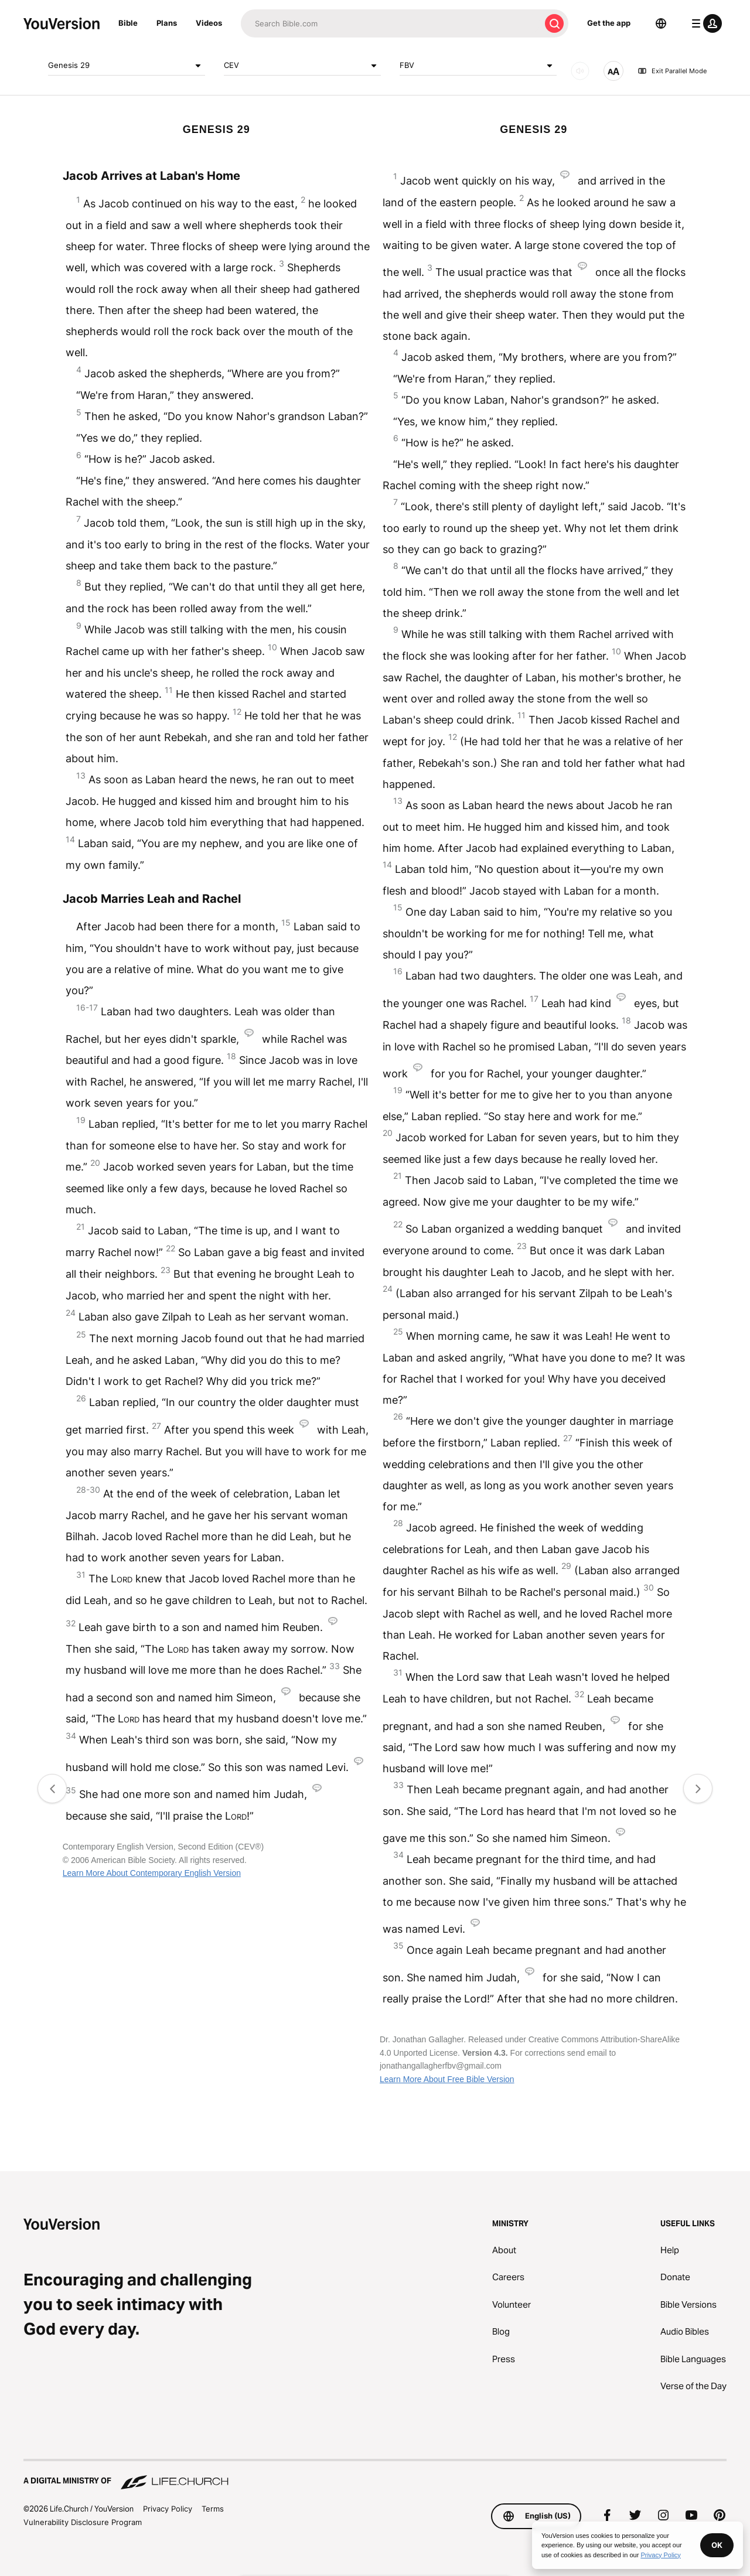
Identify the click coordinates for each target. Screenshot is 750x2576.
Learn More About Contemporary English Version (152, 1873)
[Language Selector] (661, 23)
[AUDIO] (580, 71)
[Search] (390, 23)
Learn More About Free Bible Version (447, 2079)
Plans (166, 23)
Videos (209, 23)
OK (716, 2545)
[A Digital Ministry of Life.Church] (375, 2475)
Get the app (608, 23)
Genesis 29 (126, 66)
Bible (128, 23)
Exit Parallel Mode (672, 71)
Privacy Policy (167, 2508)
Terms (213, 2508)
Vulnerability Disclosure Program (82, 2522)
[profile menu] (704, 23)
